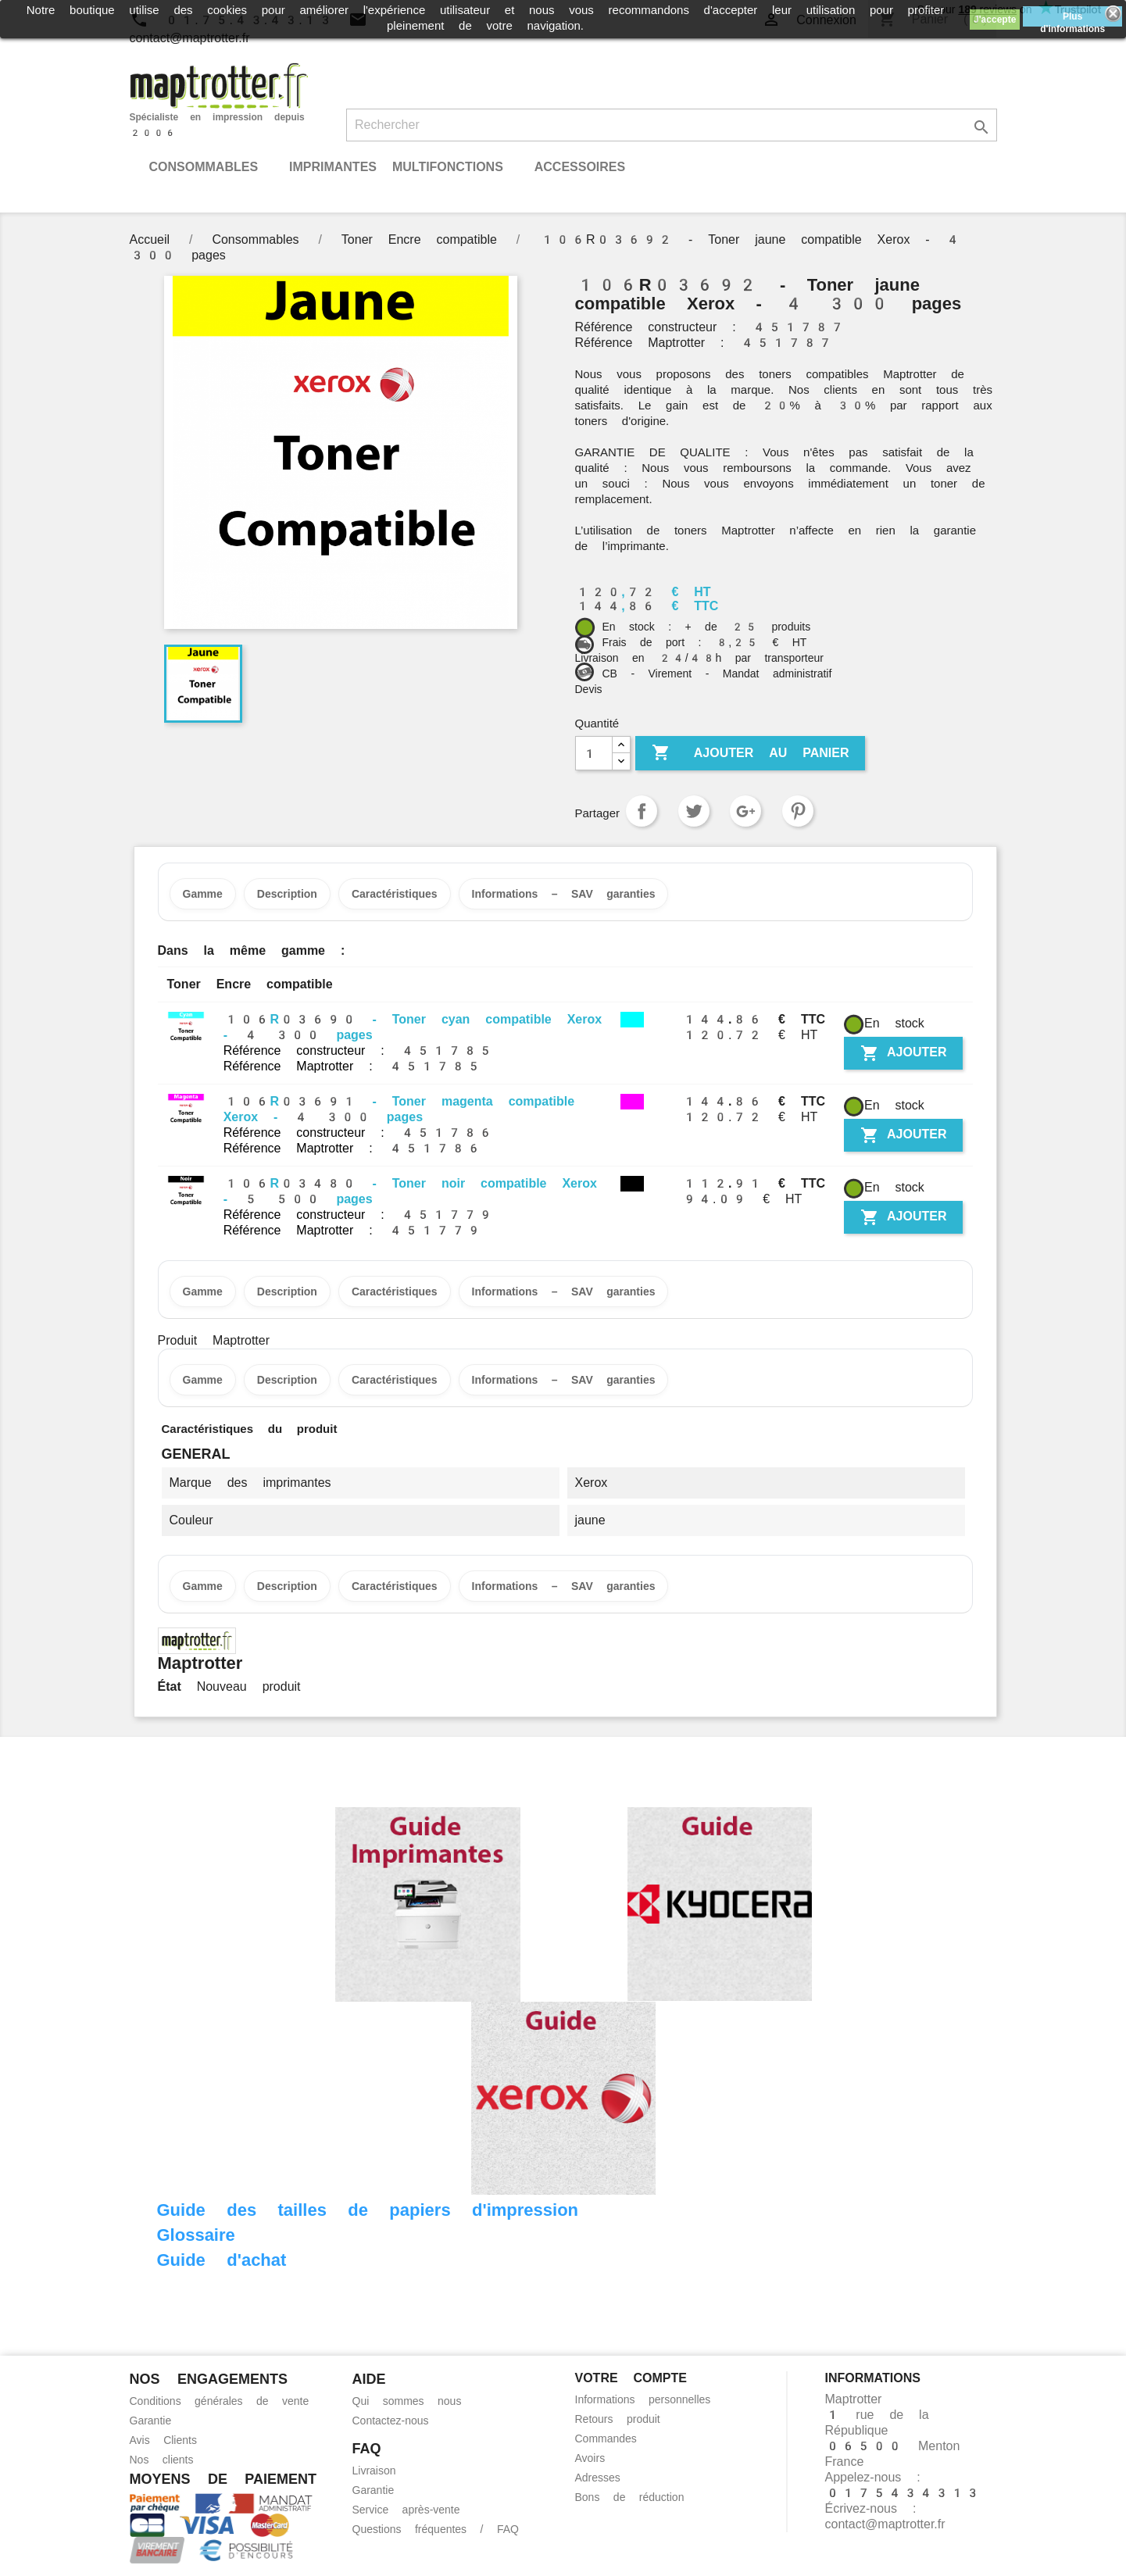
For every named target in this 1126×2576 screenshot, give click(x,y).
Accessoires (579, 166)
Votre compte (631, 2378)
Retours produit (617, 2419)
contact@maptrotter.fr (885, 2524)
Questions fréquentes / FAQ (435, 2529)
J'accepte (995, 19)
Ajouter (903, 1053)
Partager (641, 811)
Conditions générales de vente (219, 2401)
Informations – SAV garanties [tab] (564, 894)
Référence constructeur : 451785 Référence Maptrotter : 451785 (358, 1058)
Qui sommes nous (407, 2401)
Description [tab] (287, 894)
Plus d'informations (1072, 19)
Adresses (597, 2477)
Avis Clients (163, 2440)
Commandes (606, 2438)
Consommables (204, 166)
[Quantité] (594, 753)
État (169, 1686)
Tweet (694, 811)
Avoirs (590, 2458)
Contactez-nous (390, 2420)
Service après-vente (406, 2509)
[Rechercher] (671, 125)
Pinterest (797, 811)
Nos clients (162, 2459)
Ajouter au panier (750, 753)
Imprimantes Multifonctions (396, 166)
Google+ (745, 811)
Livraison (374, 2470)
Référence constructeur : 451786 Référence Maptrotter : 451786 (358, 1140)
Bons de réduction (630, 2497)
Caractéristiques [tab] (395, 894)
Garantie (151, 2420)
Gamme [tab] (203, 894)
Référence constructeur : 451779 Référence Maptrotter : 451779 (358, 1222)
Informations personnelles (643, 2399)
